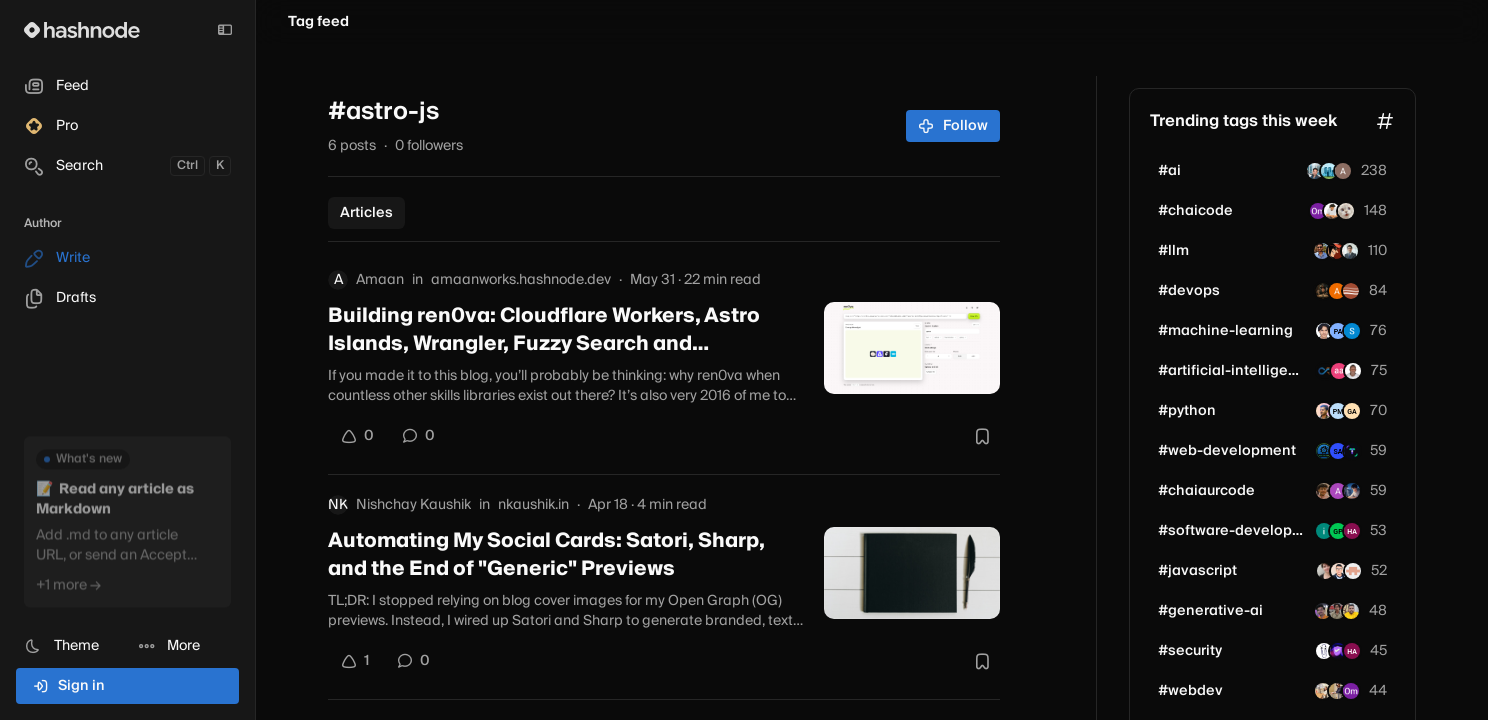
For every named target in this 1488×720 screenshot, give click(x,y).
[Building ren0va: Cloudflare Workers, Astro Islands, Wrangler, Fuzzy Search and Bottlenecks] (912, 348)
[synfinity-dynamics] (1325, 371)
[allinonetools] (1324, 451)
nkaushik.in (533, 505)
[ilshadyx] (1324, 531)
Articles (366, 213)
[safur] (1352, 451)
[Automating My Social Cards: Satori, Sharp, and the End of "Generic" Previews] (912, 573)
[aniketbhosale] (1324, 411)
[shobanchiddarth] (1324, 651)
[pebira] (1339, 371)
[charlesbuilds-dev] (1353, 371)
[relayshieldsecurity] (1338, 651)
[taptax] (1352, 331)
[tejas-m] (1337, 611)
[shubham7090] (1315, 171)
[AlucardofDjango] (1336, 251)
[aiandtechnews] (1338, 531)
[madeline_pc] (1325, 571)
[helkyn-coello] (1350, 251)
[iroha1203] (1329, 171)
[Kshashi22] (1323, 691)
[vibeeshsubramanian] (1353, 571)
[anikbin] (1322, 251)
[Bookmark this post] (982, 436)
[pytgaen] (1352, 411)
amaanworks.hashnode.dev (521, 280)
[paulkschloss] (1338, 331)
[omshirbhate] (1318, 211)
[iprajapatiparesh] (1337, 691)
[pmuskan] (1338, 411)
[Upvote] (357, 436)
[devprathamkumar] (1351, 611)
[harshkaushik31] (1352, 491)
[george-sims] (1323, 291)
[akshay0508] (1338, 491)
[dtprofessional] (1323, 611)
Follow (953, 126)
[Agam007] (1324, 491)
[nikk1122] (1343, 171)
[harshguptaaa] (1352, 531)
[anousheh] (1337, 291)
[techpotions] (1351, 291)
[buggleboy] (1338, 451)
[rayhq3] (1332, 211)
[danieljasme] (1324, 331)
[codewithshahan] (1339, 571)
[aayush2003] (1346, 211)
